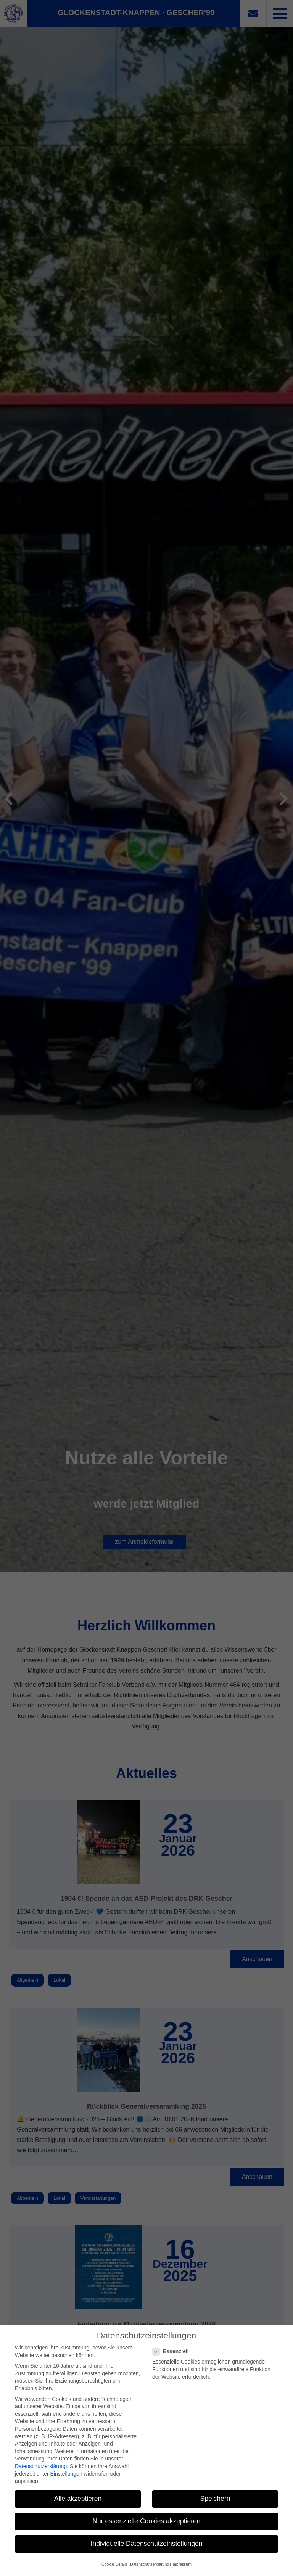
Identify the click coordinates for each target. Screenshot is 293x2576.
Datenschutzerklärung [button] (149, 2564)
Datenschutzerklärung (41, 2466)
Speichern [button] (215, 2498)
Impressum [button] (182, 2564)
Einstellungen (66, 2474)
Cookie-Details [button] (114, 2564)
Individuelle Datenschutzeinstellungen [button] (147, 2543)
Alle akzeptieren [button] (78, 2498)
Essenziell (173, 2351)
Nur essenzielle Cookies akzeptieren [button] (146, 2521)
